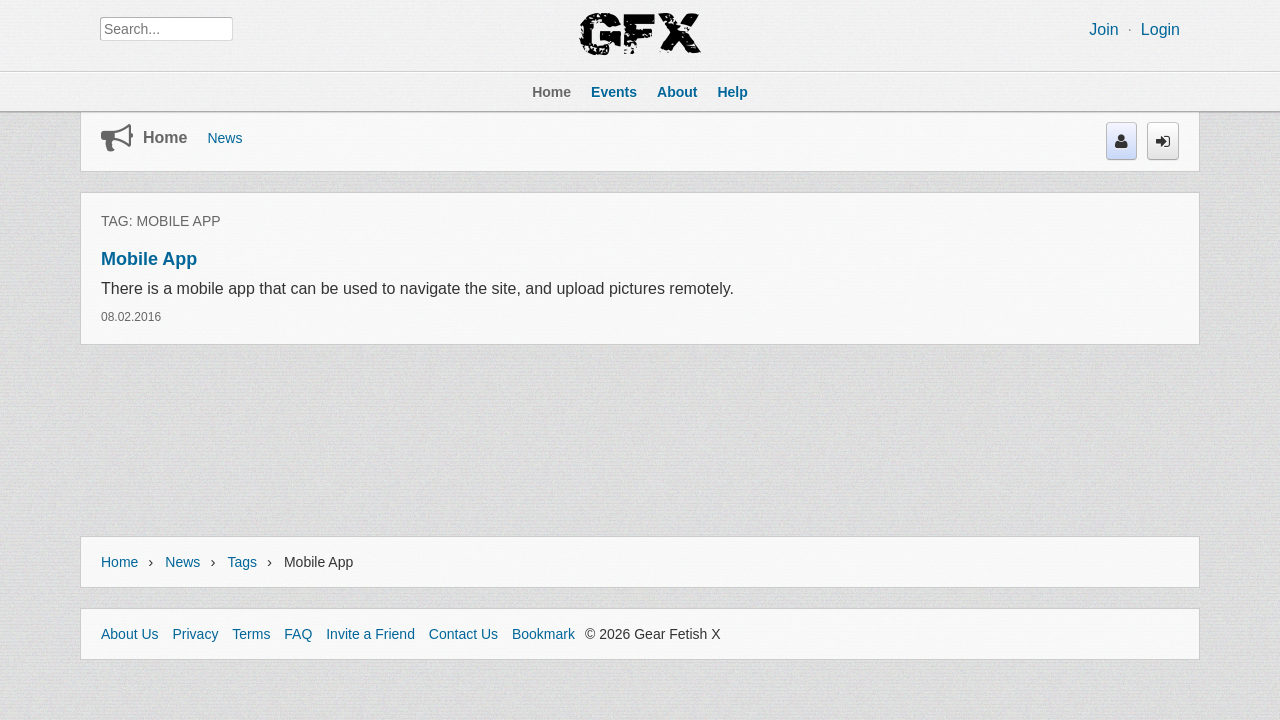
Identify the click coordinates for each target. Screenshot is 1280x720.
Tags (242, 562)
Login (1160, 29)
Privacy (195, 634)
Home (165, 137)
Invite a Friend (370, 634)
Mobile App (149, 259)
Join (1103, 29)
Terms (251, 634)
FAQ (298, 634)
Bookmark (543, 634)
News (224, 138)
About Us (130, 634)
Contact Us (463, 634)
